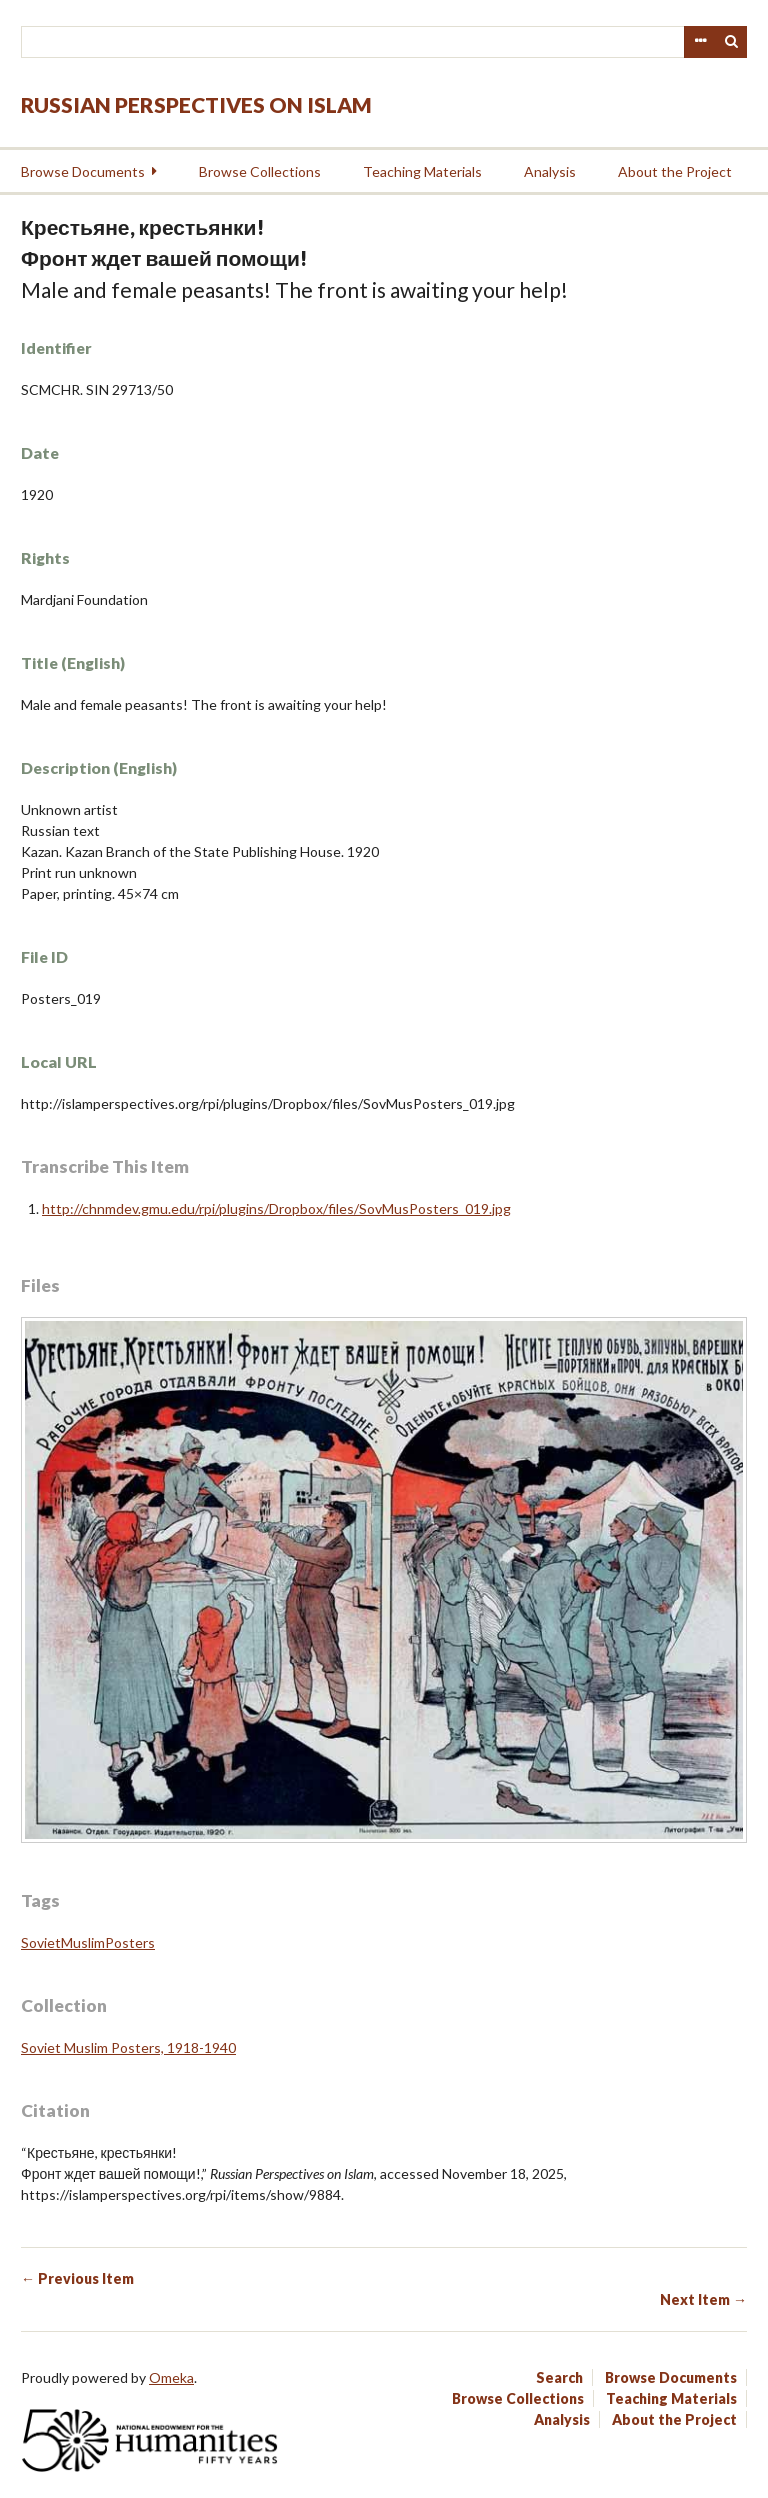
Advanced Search (700, 42)
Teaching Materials (422, 171)
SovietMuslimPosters (88, 1942)
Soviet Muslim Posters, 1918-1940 (128, 2047)
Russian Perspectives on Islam (196, 104)
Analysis (550, 171)
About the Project (675, 171)
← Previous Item (77, 2278)
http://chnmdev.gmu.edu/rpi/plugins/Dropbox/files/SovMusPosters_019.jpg (276, 1208)
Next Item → (703, 2299)
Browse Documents (83, 171)
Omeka (171, 2377)
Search (732, 42)
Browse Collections (260, 171)
